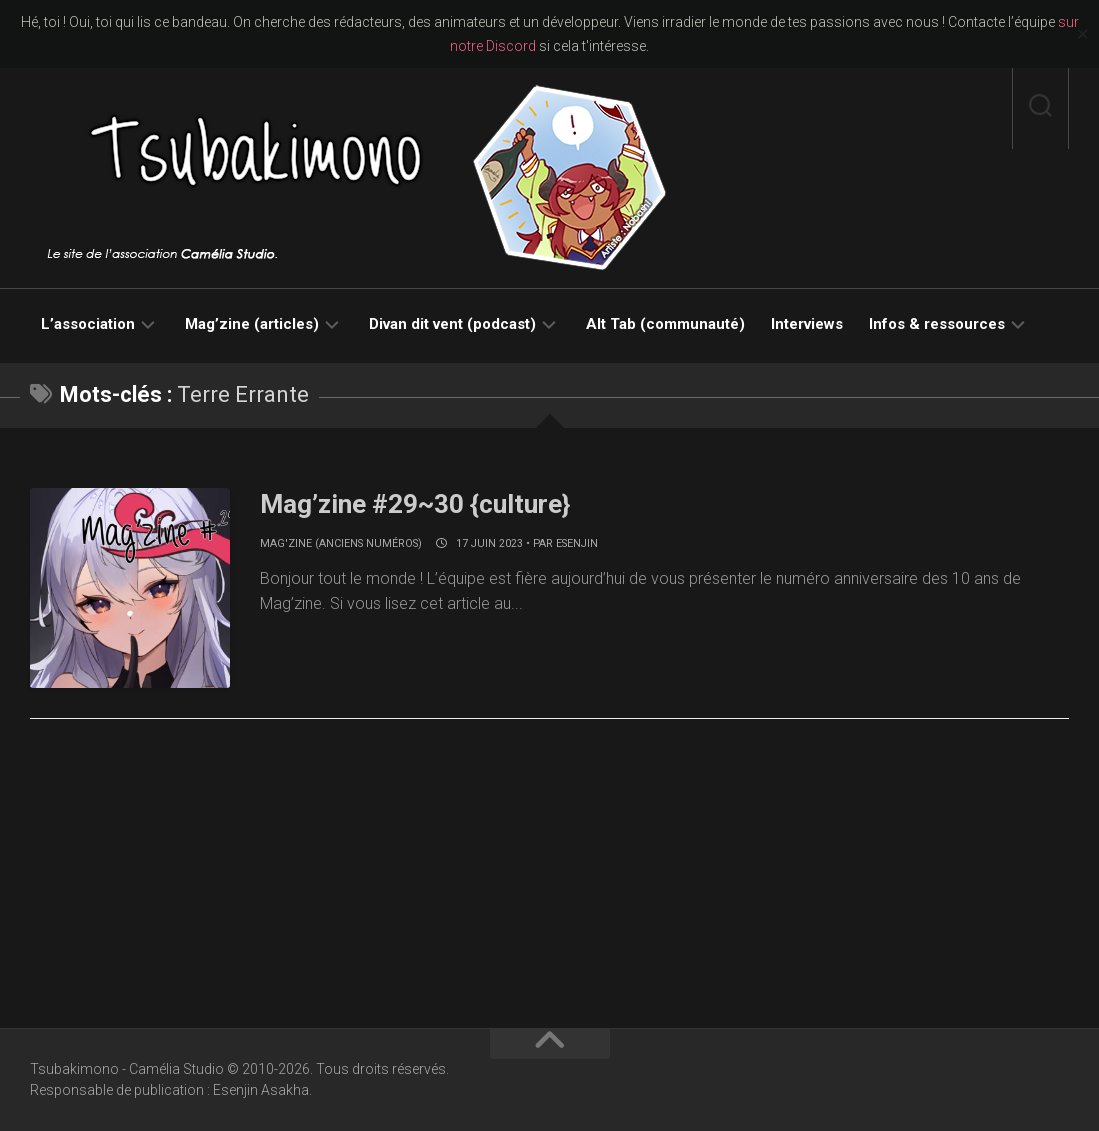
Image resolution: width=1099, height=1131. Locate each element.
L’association (88, 324)
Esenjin (577, 543)
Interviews (807, 324)
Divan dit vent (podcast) (452, 324)
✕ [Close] (1082, 34)
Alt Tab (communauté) (665, 324)
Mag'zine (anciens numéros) (341, 543)
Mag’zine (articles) (252, 324)
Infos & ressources (937, 324)
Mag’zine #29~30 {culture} (415, 504)
